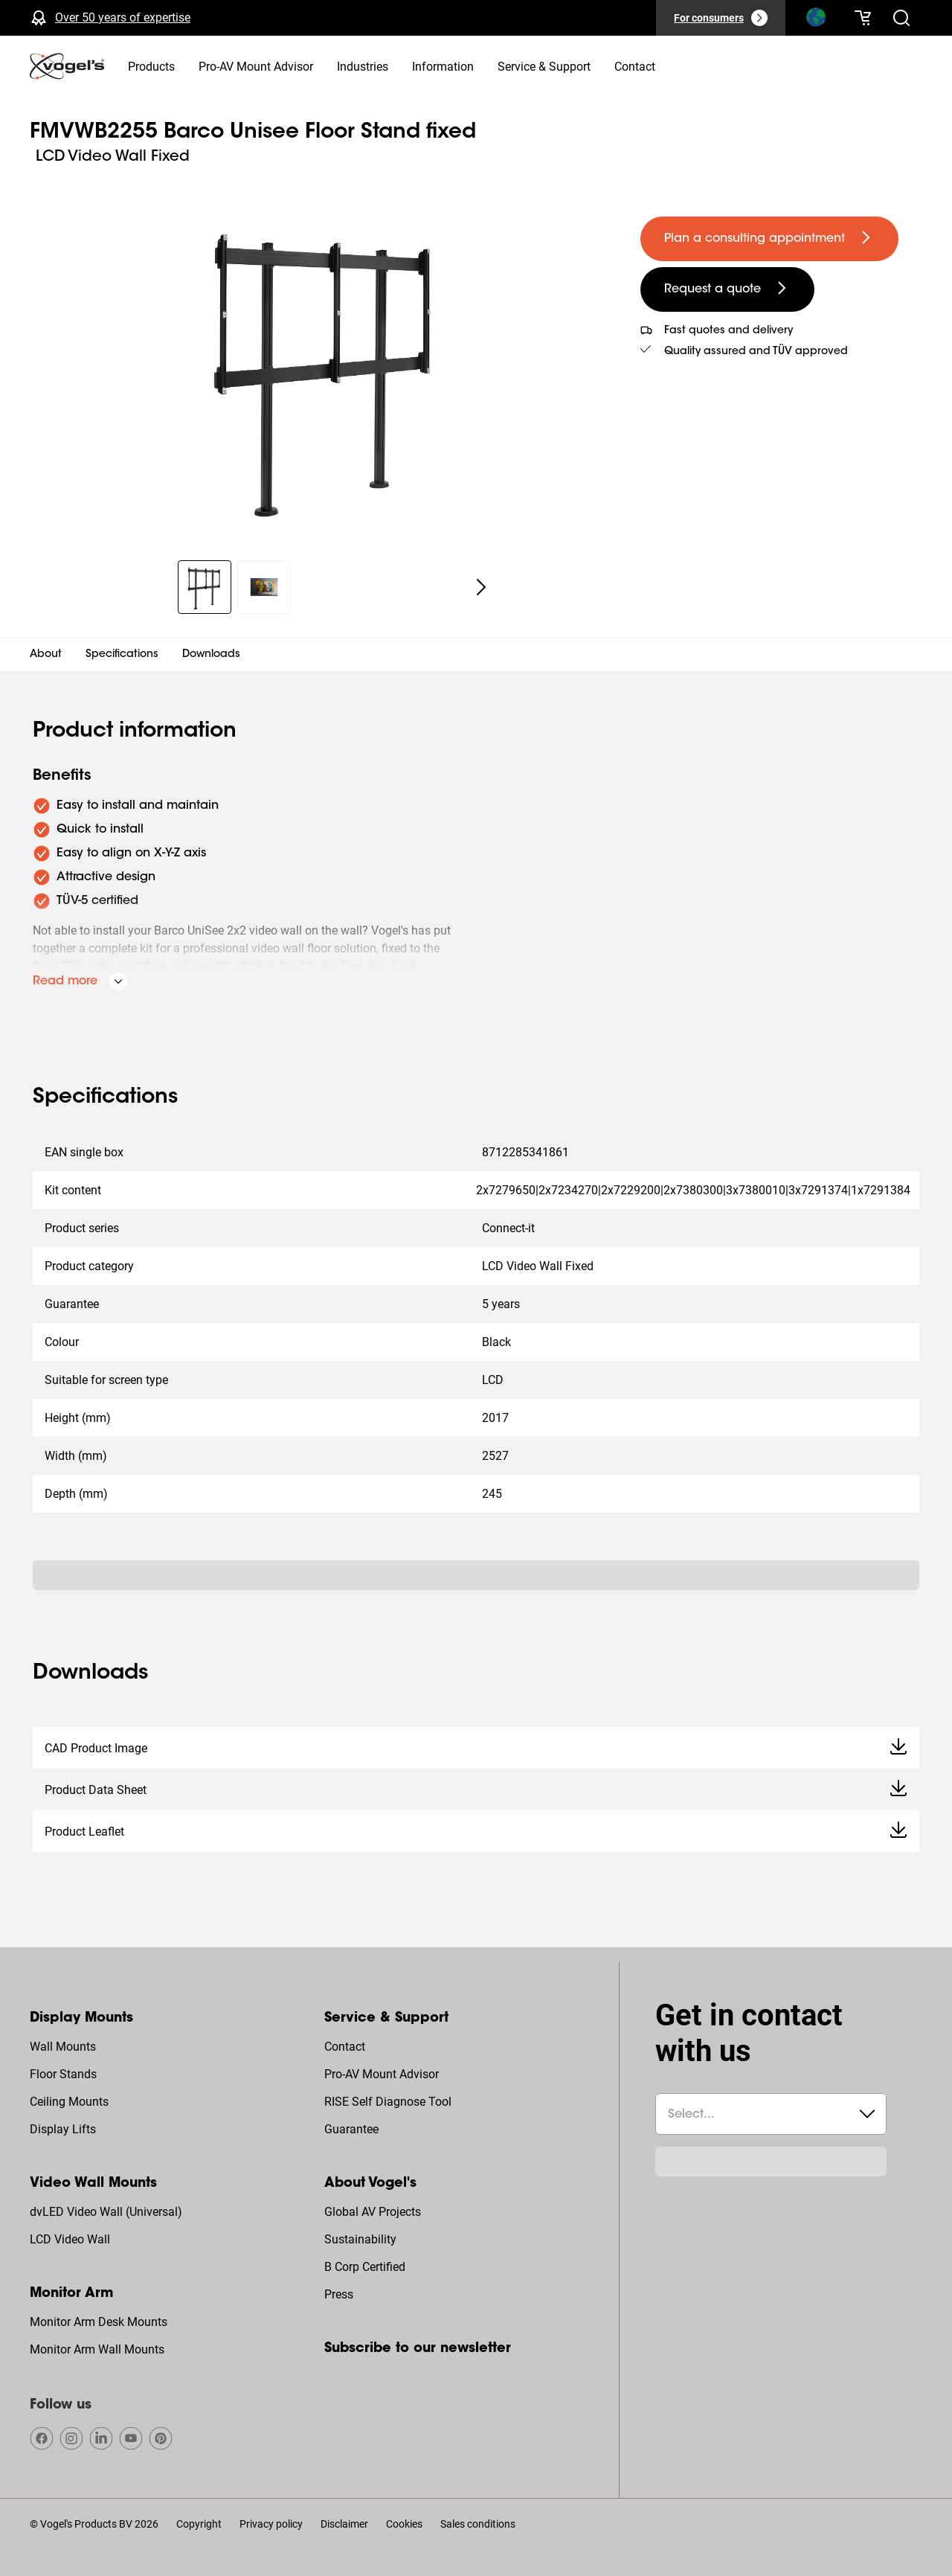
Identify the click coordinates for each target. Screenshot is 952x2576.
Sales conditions (477, 2524)
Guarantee (351, 2129)
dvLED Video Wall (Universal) (106, 2212)
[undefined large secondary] (727, 289)
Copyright (199, 2524)
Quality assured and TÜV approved (756, 352)
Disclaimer (344, 2524)
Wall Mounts (63, 2047)
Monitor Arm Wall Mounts (97, 2349)
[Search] (815, 21)
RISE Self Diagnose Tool (387, 2102)
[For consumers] (720, 18)
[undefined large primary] (769, 239)
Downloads (211, 655)
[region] (323, 367)
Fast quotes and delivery (728, 331)
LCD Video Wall (70, 2239)
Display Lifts (63, 2129)
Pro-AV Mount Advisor (381, 2074)
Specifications (122, 655)
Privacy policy (271, 2524)
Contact (344, 2047)
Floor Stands (63, 2074)
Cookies (404, 2524)
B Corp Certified (364, 2267)
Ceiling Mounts (69, 2102)
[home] (67, 66)
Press (338, 2294)
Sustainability (360, 2239)
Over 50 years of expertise (122, 17)
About (46, 655)
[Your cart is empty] (863, 18)
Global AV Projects (372, 2212)
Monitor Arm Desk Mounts (98, 2322)
